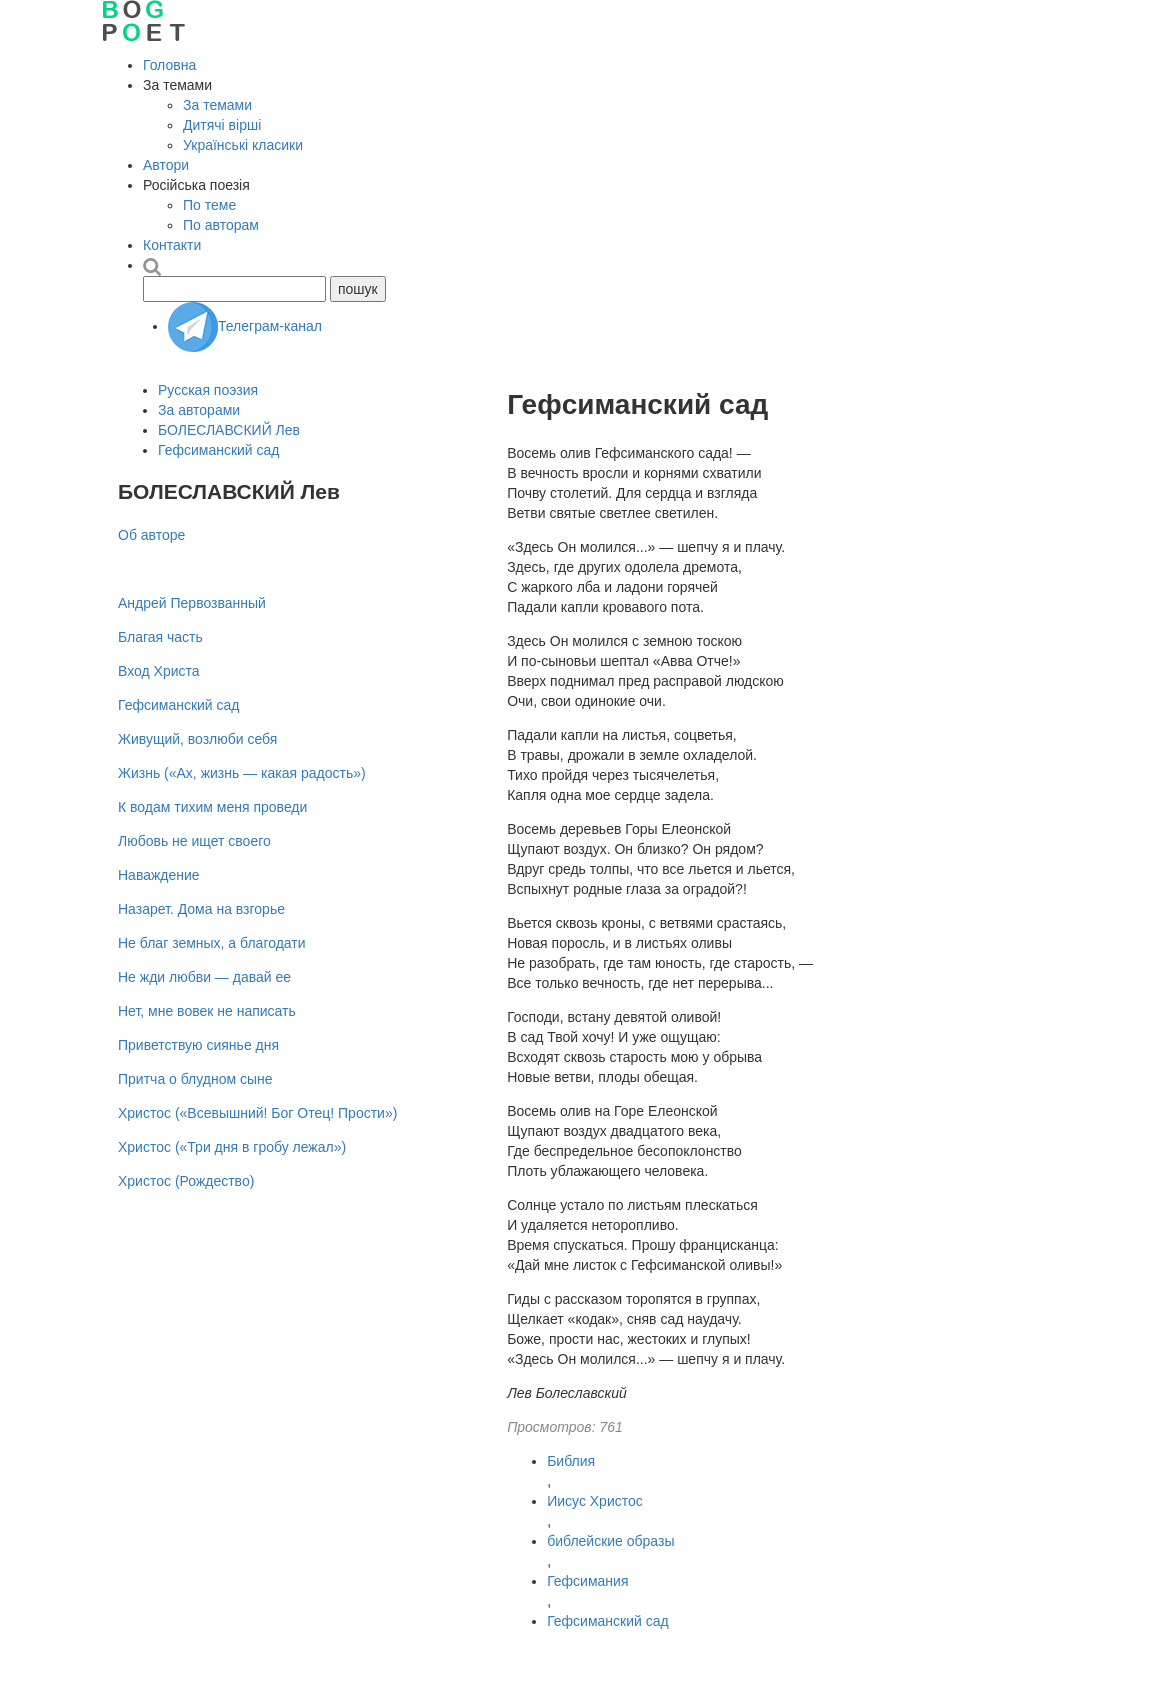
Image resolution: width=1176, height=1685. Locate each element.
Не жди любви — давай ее (204, 977)
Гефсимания (587, 1581)
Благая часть (160, 637)
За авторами (199, 410)
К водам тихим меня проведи (212, 807)
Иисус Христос (595, 1501)
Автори (166, 165)
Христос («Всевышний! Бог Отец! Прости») (257, 1113)
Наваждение (159, 875)
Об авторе (151, 535)
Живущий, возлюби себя (197, 739)
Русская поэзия (208, 390)
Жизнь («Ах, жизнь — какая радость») (242, 773)
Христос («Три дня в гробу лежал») (232, 1147)
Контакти (172, 245)
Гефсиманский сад (608, 1621)
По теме (209, 205)
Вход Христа (159, 671)
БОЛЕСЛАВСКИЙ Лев (229, 430)
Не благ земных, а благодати (212, 943)
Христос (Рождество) (186, 1181)
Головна (169, 65)
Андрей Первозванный (192, 603)
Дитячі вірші (222, 125)
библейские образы (610, 1541)
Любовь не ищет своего (194, 841)
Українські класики (243, 145)
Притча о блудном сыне (195, 1079)
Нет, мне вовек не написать (207, 1011)
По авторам (221, 225)
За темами (217, 105)
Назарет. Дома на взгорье (201, 909)
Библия (571, 1461)
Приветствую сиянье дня (198, 1045)
